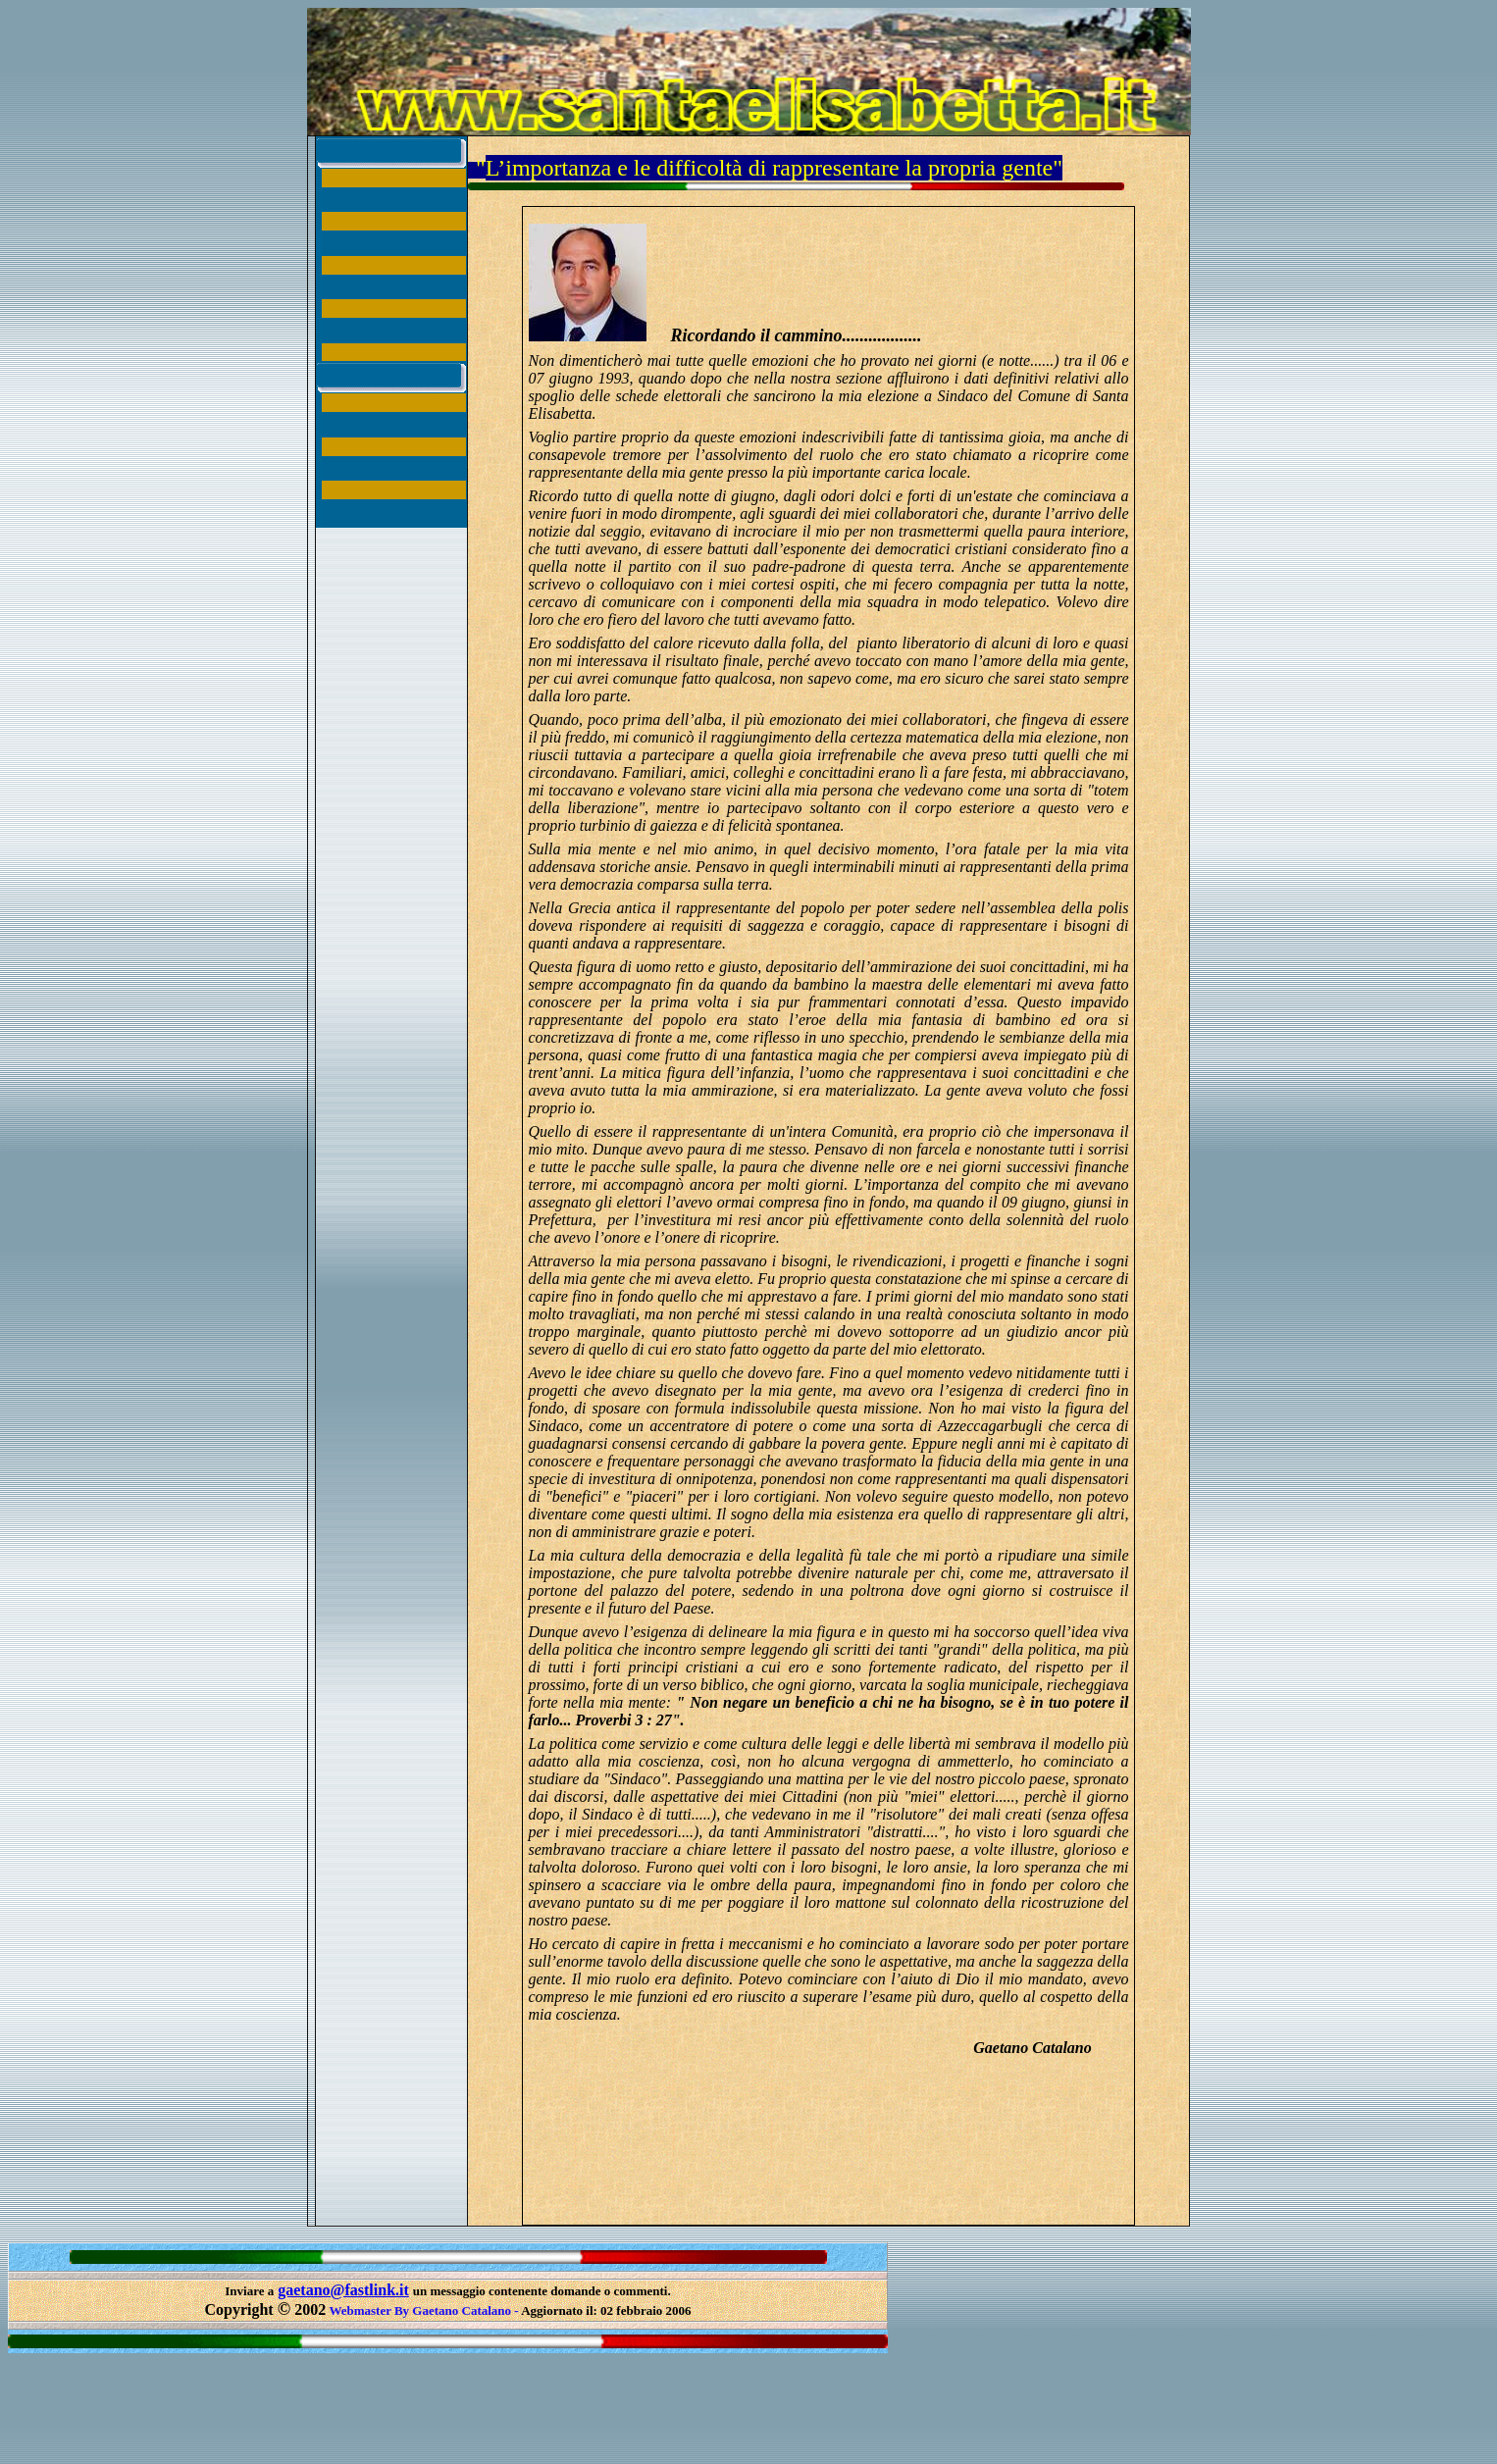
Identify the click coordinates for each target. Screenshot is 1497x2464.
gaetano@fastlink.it (343, 2290)
